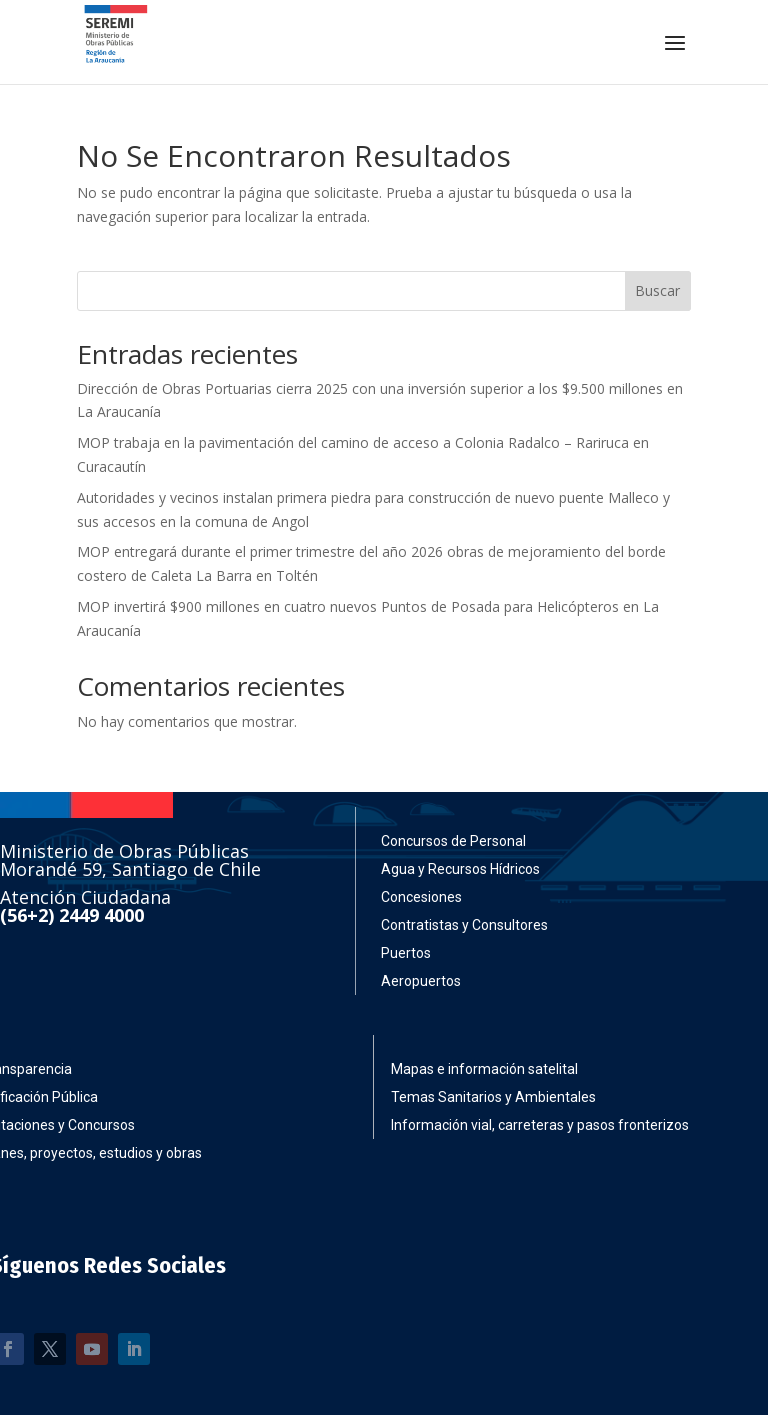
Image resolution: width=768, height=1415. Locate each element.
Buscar (657, 290)
